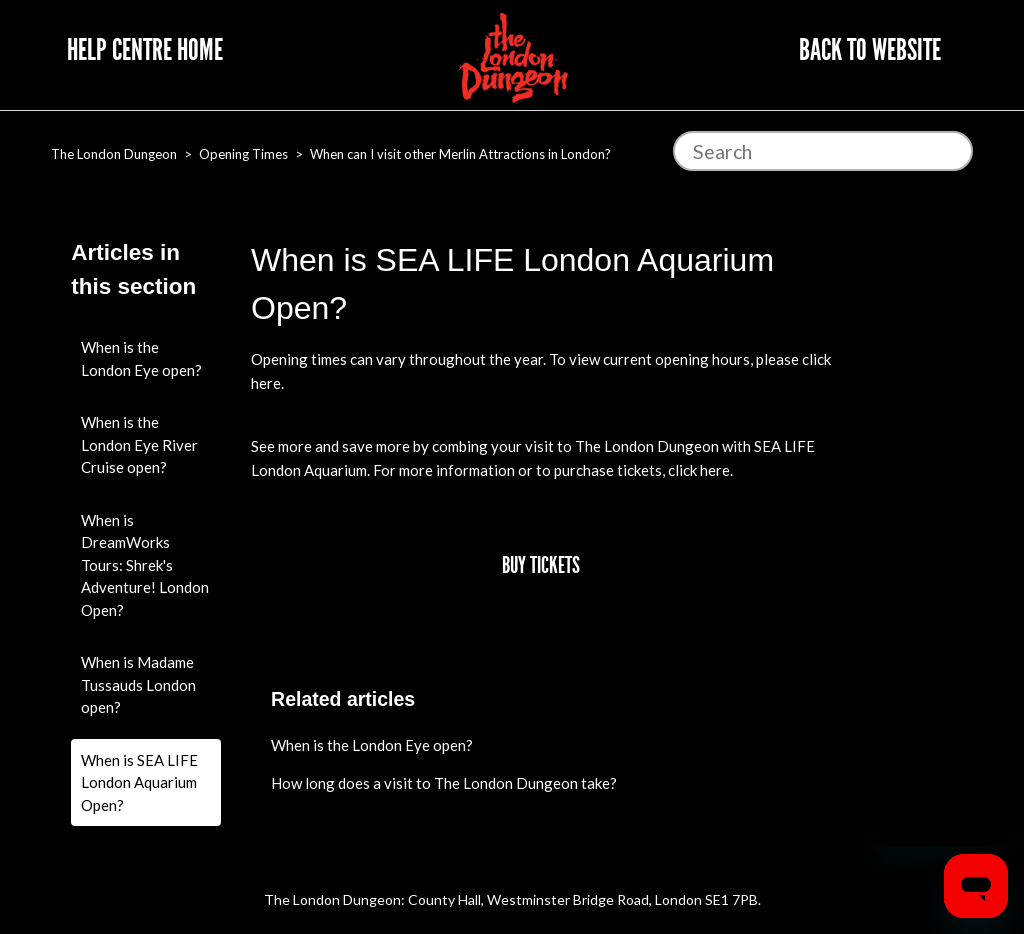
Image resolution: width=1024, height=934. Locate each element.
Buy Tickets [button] (541, 565)
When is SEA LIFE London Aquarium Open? (139, 782)
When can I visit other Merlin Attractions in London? (460, 154)
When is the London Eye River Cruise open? (139, 444)
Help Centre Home (145, 50)
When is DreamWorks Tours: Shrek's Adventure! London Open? (145, 565)
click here (699, 470)
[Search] (823, 151)
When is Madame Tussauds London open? (138, 684)
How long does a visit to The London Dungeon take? (444, 783)
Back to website (870, 50)
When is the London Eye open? (141, 358)
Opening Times (243, 154)
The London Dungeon (114, 154)
